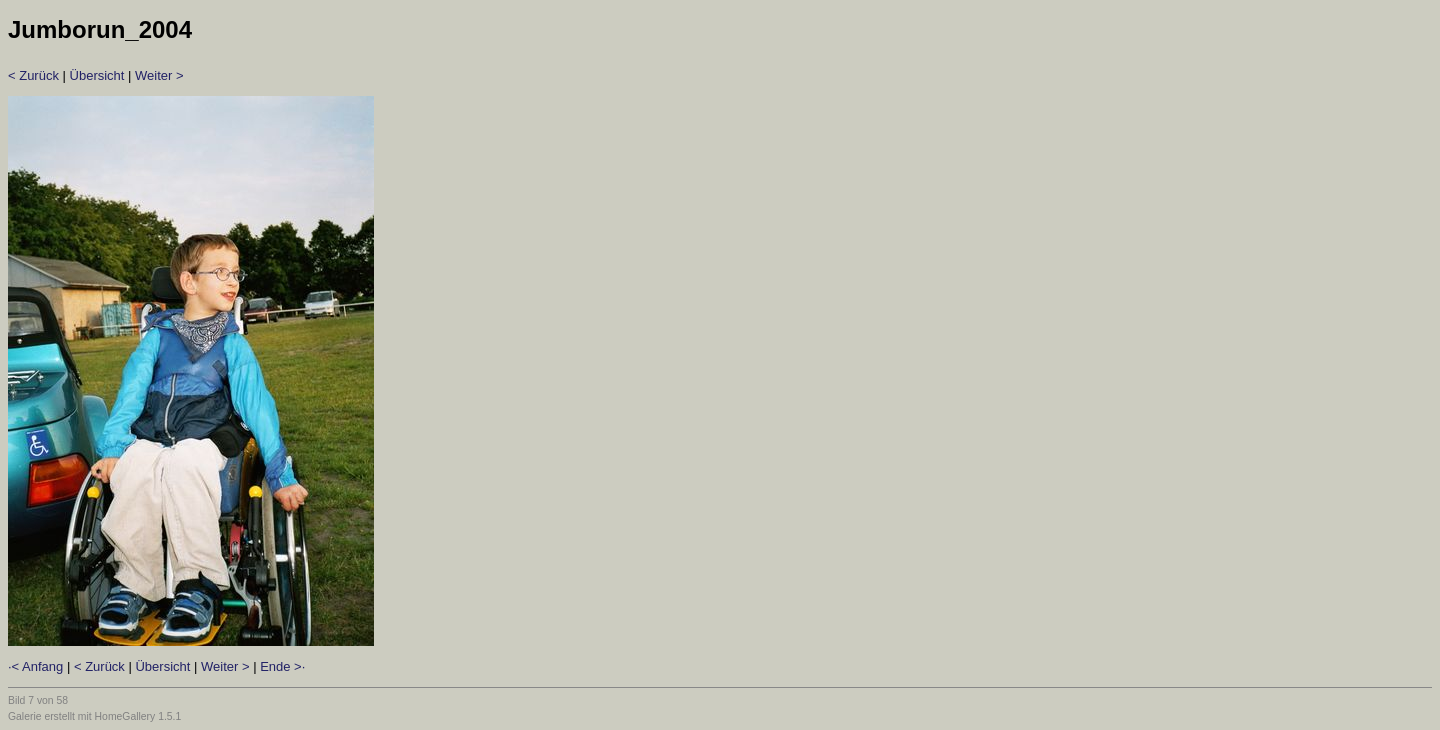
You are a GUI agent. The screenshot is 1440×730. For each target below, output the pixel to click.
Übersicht (97, 75)
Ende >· (282, 666)
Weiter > (159, 75)
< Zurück (33, 75)
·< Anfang (35, 666)
